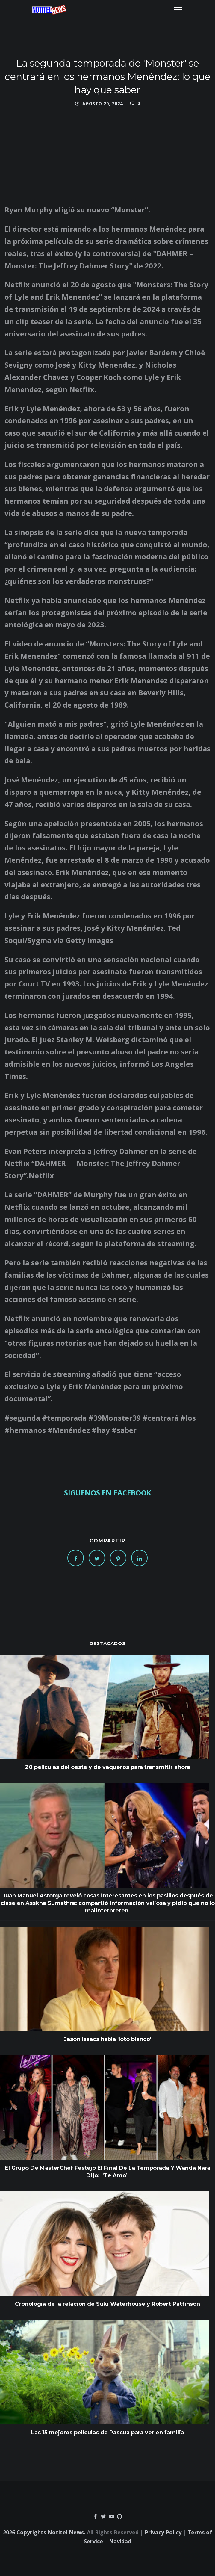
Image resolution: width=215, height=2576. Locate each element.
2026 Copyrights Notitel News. (44, 2532)
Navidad (120, 2541)
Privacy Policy (163, 2532)
